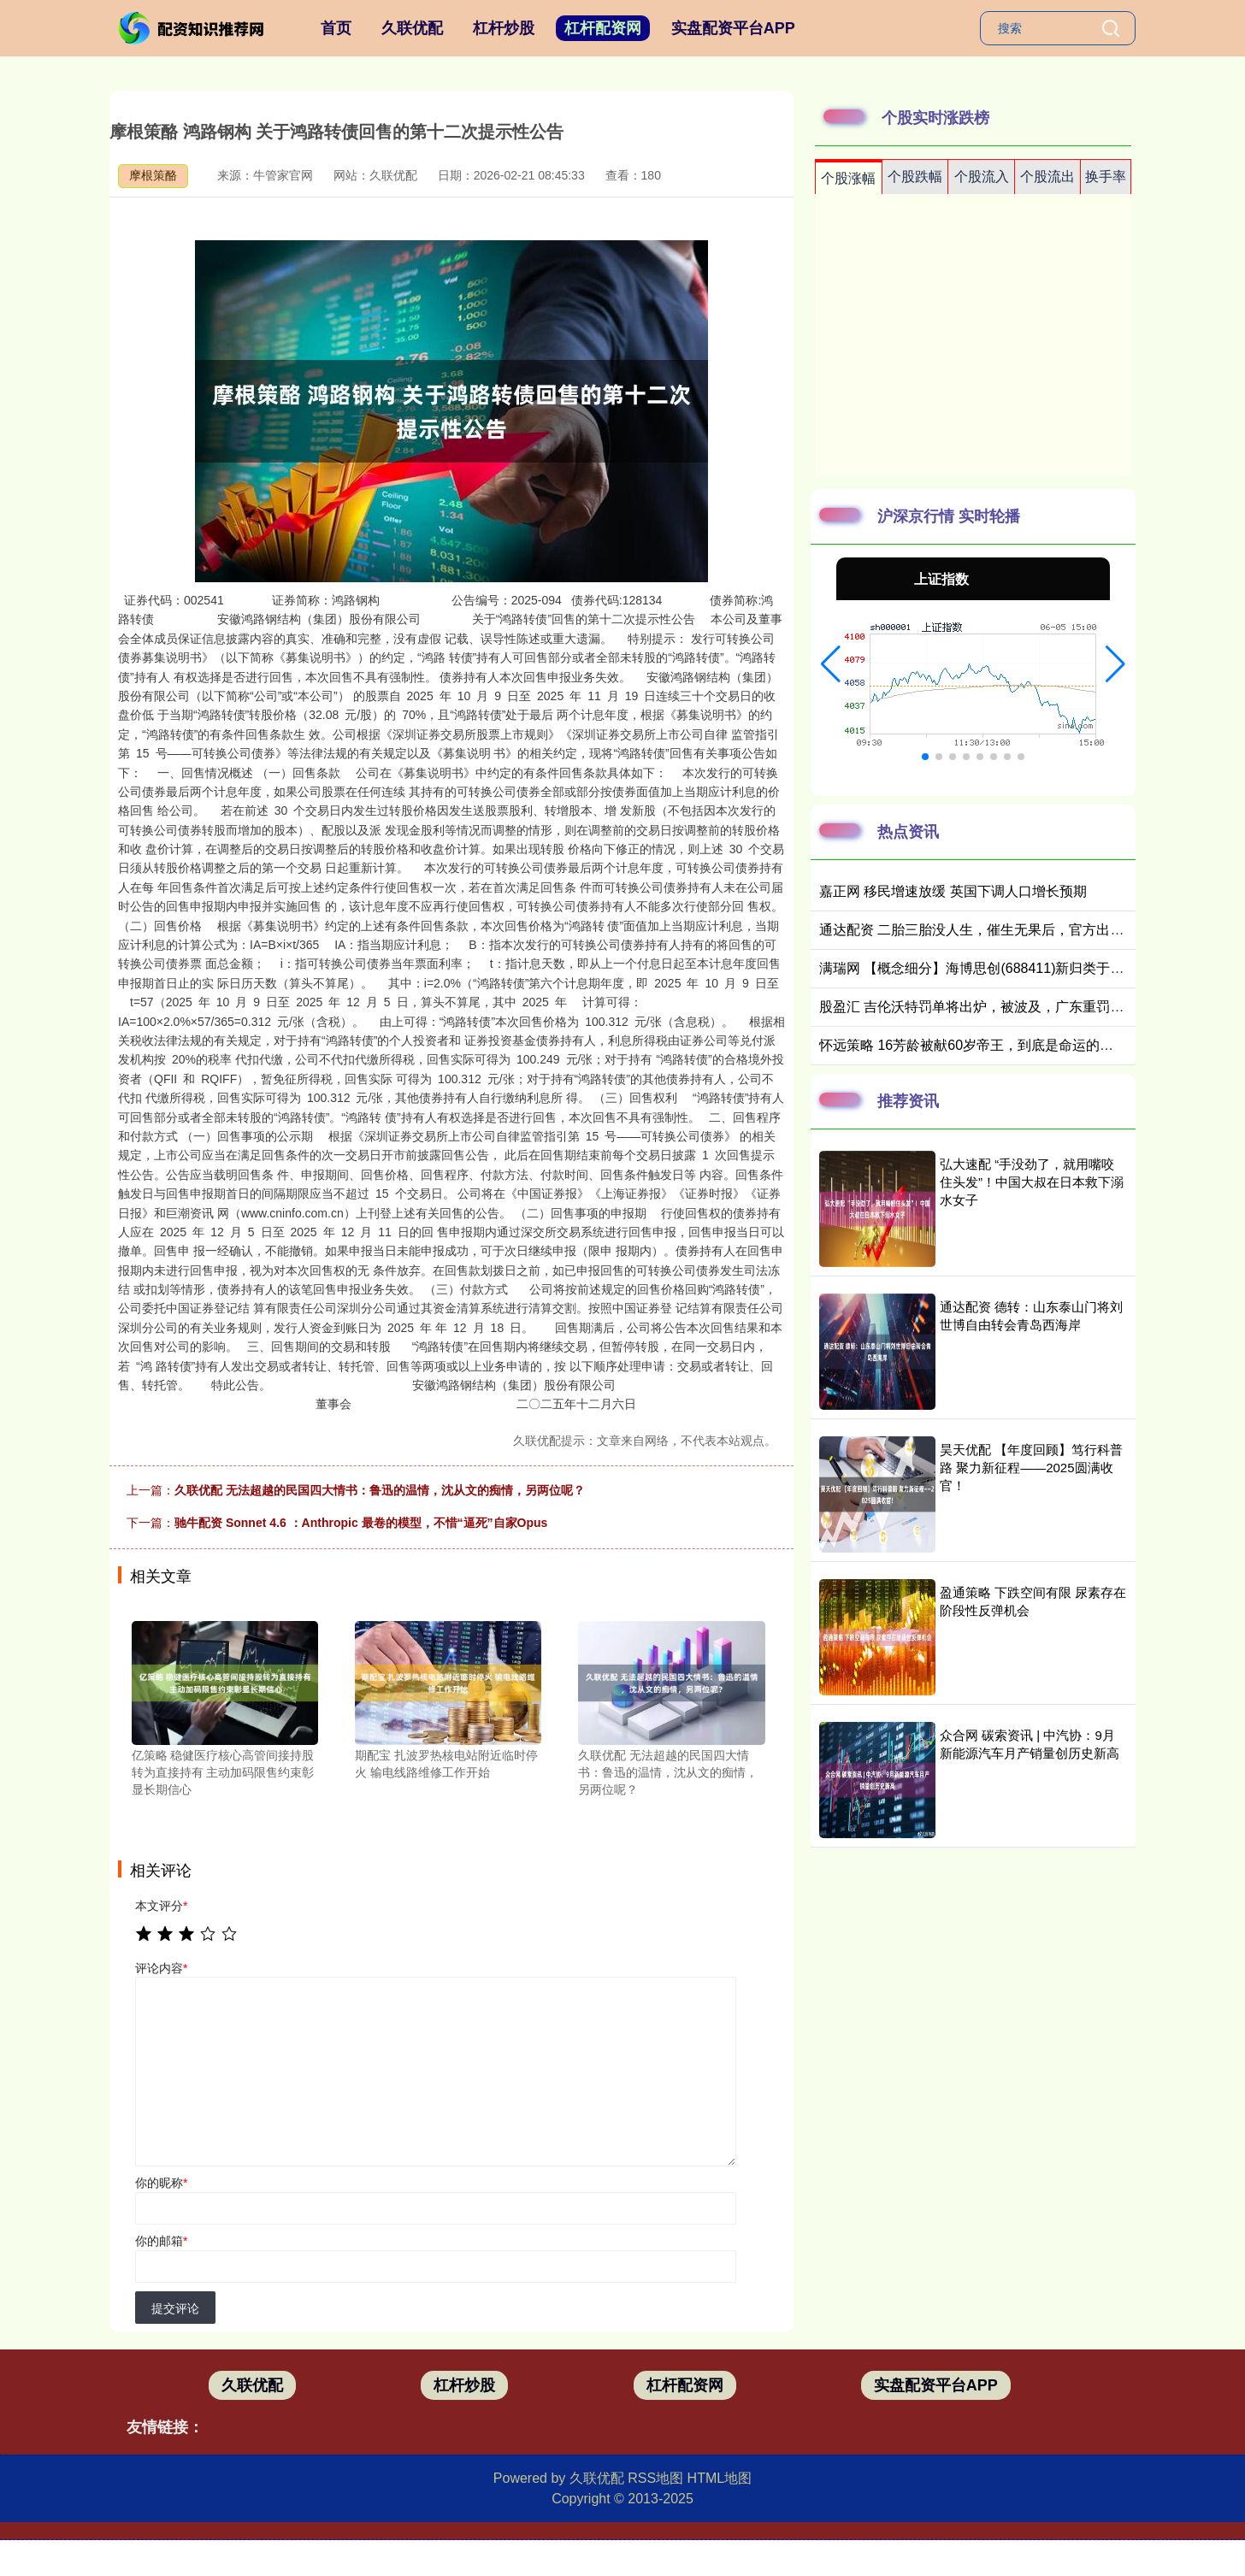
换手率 (1105, 176)
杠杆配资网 (602, 28)
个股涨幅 (848, 178)
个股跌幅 (915, 176)
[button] (830, 664)
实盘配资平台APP (733, 28)
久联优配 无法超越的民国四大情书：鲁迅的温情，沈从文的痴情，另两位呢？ (379, 1490)
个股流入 (981, 176)
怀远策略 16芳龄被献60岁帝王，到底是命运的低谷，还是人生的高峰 (1027, 1045)
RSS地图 (655, 2478)
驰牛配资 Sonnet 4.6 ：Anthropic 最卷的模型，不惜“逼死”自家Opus (360, 1523)
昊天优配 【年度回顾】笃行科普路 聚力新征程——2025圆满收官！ (1031, 1467)
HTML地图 (719, 2478)
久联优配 (412, 28)
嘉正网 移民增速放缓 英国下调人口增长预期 (953, 891)
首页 (336, 28)
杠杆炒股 (503, 28)
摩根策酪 (153, 175)
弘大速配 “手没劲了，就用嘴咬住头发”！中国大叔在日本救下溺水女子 (1032, 1182)
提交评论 (175, 2308)
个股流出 (1047, 176)
